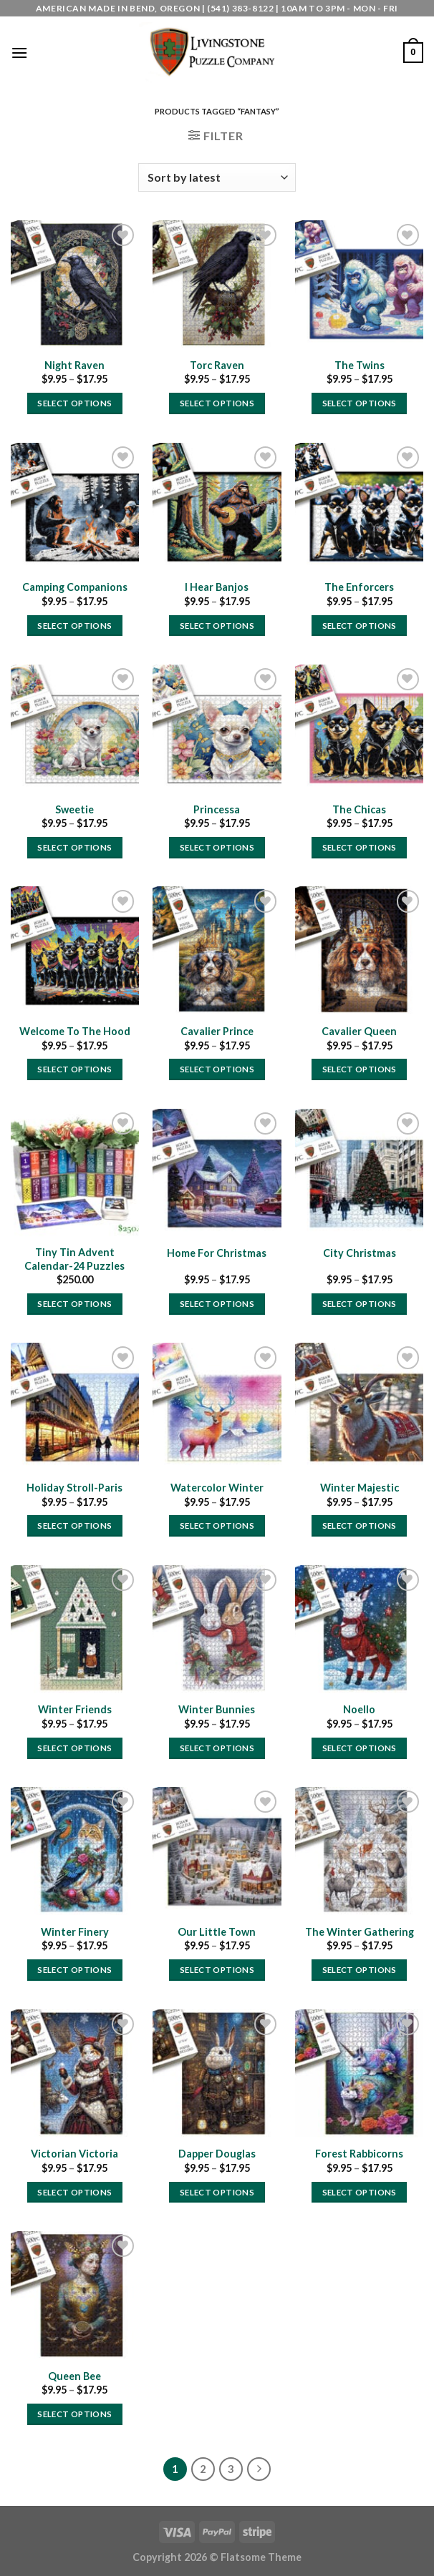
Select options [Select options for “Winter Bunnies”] (217, 1748)
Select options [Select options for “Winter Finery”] (74, 1969)
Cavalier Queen (359, 1031)
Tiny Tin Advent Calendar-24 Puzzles (74, 1259)
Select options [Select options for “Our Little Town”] (217, 1969)
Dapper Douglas (217, 2154)
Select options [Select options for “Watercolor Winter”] (217, 1525)
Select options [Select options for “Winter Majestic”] (359, 1525)
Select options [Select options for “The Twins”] (359, 403)
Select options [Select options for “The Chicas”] (359, 847)
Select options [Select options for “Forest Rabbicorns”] (359, 2192)
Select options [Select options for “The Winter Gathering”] (359, 1969)
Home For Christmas (216, 1253)
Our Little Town (217, 1932)
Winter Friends (75, 1709)
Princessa (216, 809)
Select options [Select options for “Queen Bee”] (74, 2414)
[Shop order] (217, 177)
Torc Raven (217, 365)
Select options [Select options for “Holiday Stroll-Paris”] (74, 1525)
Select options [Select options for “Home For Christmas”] (217, 1303)
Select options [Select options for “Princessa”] (217, 847)
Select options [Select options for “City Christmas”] (359, 1303)
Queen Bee (74, 2376)
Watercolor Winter (217, 1488)
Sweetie (74, 809)
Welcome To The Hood (74, 1031)
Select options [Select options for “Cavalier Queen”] (359, 1069)
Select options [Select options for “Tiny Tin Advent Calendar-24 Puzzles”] (74, 1303)
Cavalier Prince (217, 1031)
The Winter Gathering (359, 1932)
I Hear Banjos (217, 587)
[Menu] (19, 52)
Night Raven (74, 365)
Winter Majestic (359, 1488)
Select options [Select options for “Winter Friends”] (74, 1748)
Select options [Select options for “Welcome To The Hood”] (74, 1069)
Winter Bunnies (216, 1709)
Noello (359, 1709)
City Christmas (359, 1253)
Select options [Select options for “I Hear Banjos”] (217, 625)
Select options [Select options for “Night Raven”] (74, 403)
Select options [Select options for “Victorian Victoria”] (74, 2192)
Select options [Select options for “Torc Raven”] (217, 403)
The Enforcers (359, 587)
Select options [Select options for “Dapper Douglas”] (217, 2192)
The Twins (359, 365)
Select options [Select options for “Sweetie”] (74, 847)
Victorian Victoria (74, 2154)
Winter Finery (75, 1932)
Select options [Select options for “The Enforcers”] (359, 625)
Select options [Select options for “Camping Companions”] (74, 625)
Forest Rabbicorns (359, 2154)
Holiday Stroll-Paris (74, 1488)
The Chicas (359, 809)
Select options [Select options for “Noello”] (359, 1748)
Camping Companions (74, 587)
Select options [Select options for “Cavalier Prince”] (217, 1069)
